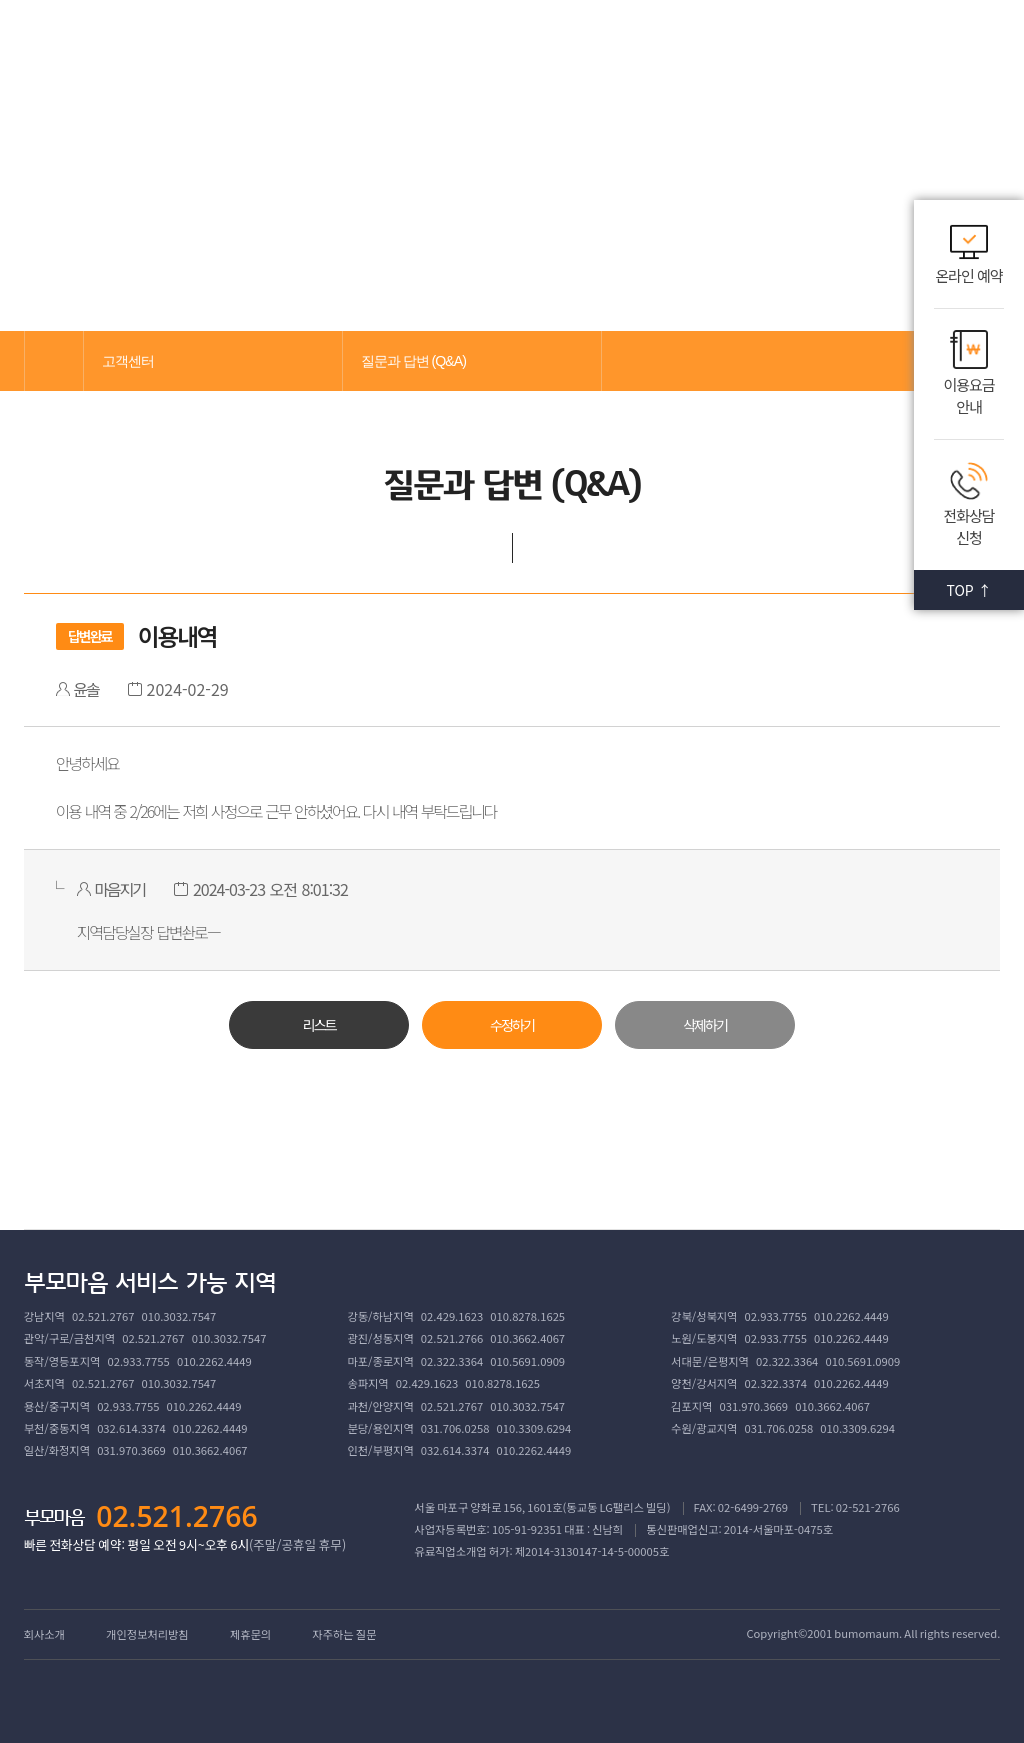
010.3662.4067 (527, 1338)
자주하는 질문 (344, 1634)
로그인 (845, 48)
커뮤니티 (556, 50)
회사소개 (44, 1634)
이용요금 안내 (968, 396)
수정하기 (512, 1025)
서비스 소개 (370, 50)
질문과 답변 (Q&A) (413, 361)
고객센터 (645, 50)
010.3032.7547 (179, 1316)
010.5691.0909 (527, 1361)
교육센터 (467, 50)
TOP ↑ (968, 590)
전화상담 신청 (968, 527)
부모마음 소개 (260, 50)
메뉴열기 (969, 50)
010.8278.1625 (527, 1316)
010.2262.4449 (851, 1316)
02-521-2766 (868, 1507)
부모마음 (107, 50)
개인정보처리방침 (147, 1634)
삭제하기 (705, 1025)
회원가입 (909, 48)
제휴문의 (250, 1634)
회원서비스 (740, 50)
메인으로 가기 (54, 361)
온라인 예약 (968, 275)
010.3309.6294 (534, 1428)
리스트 (318, 1025)
